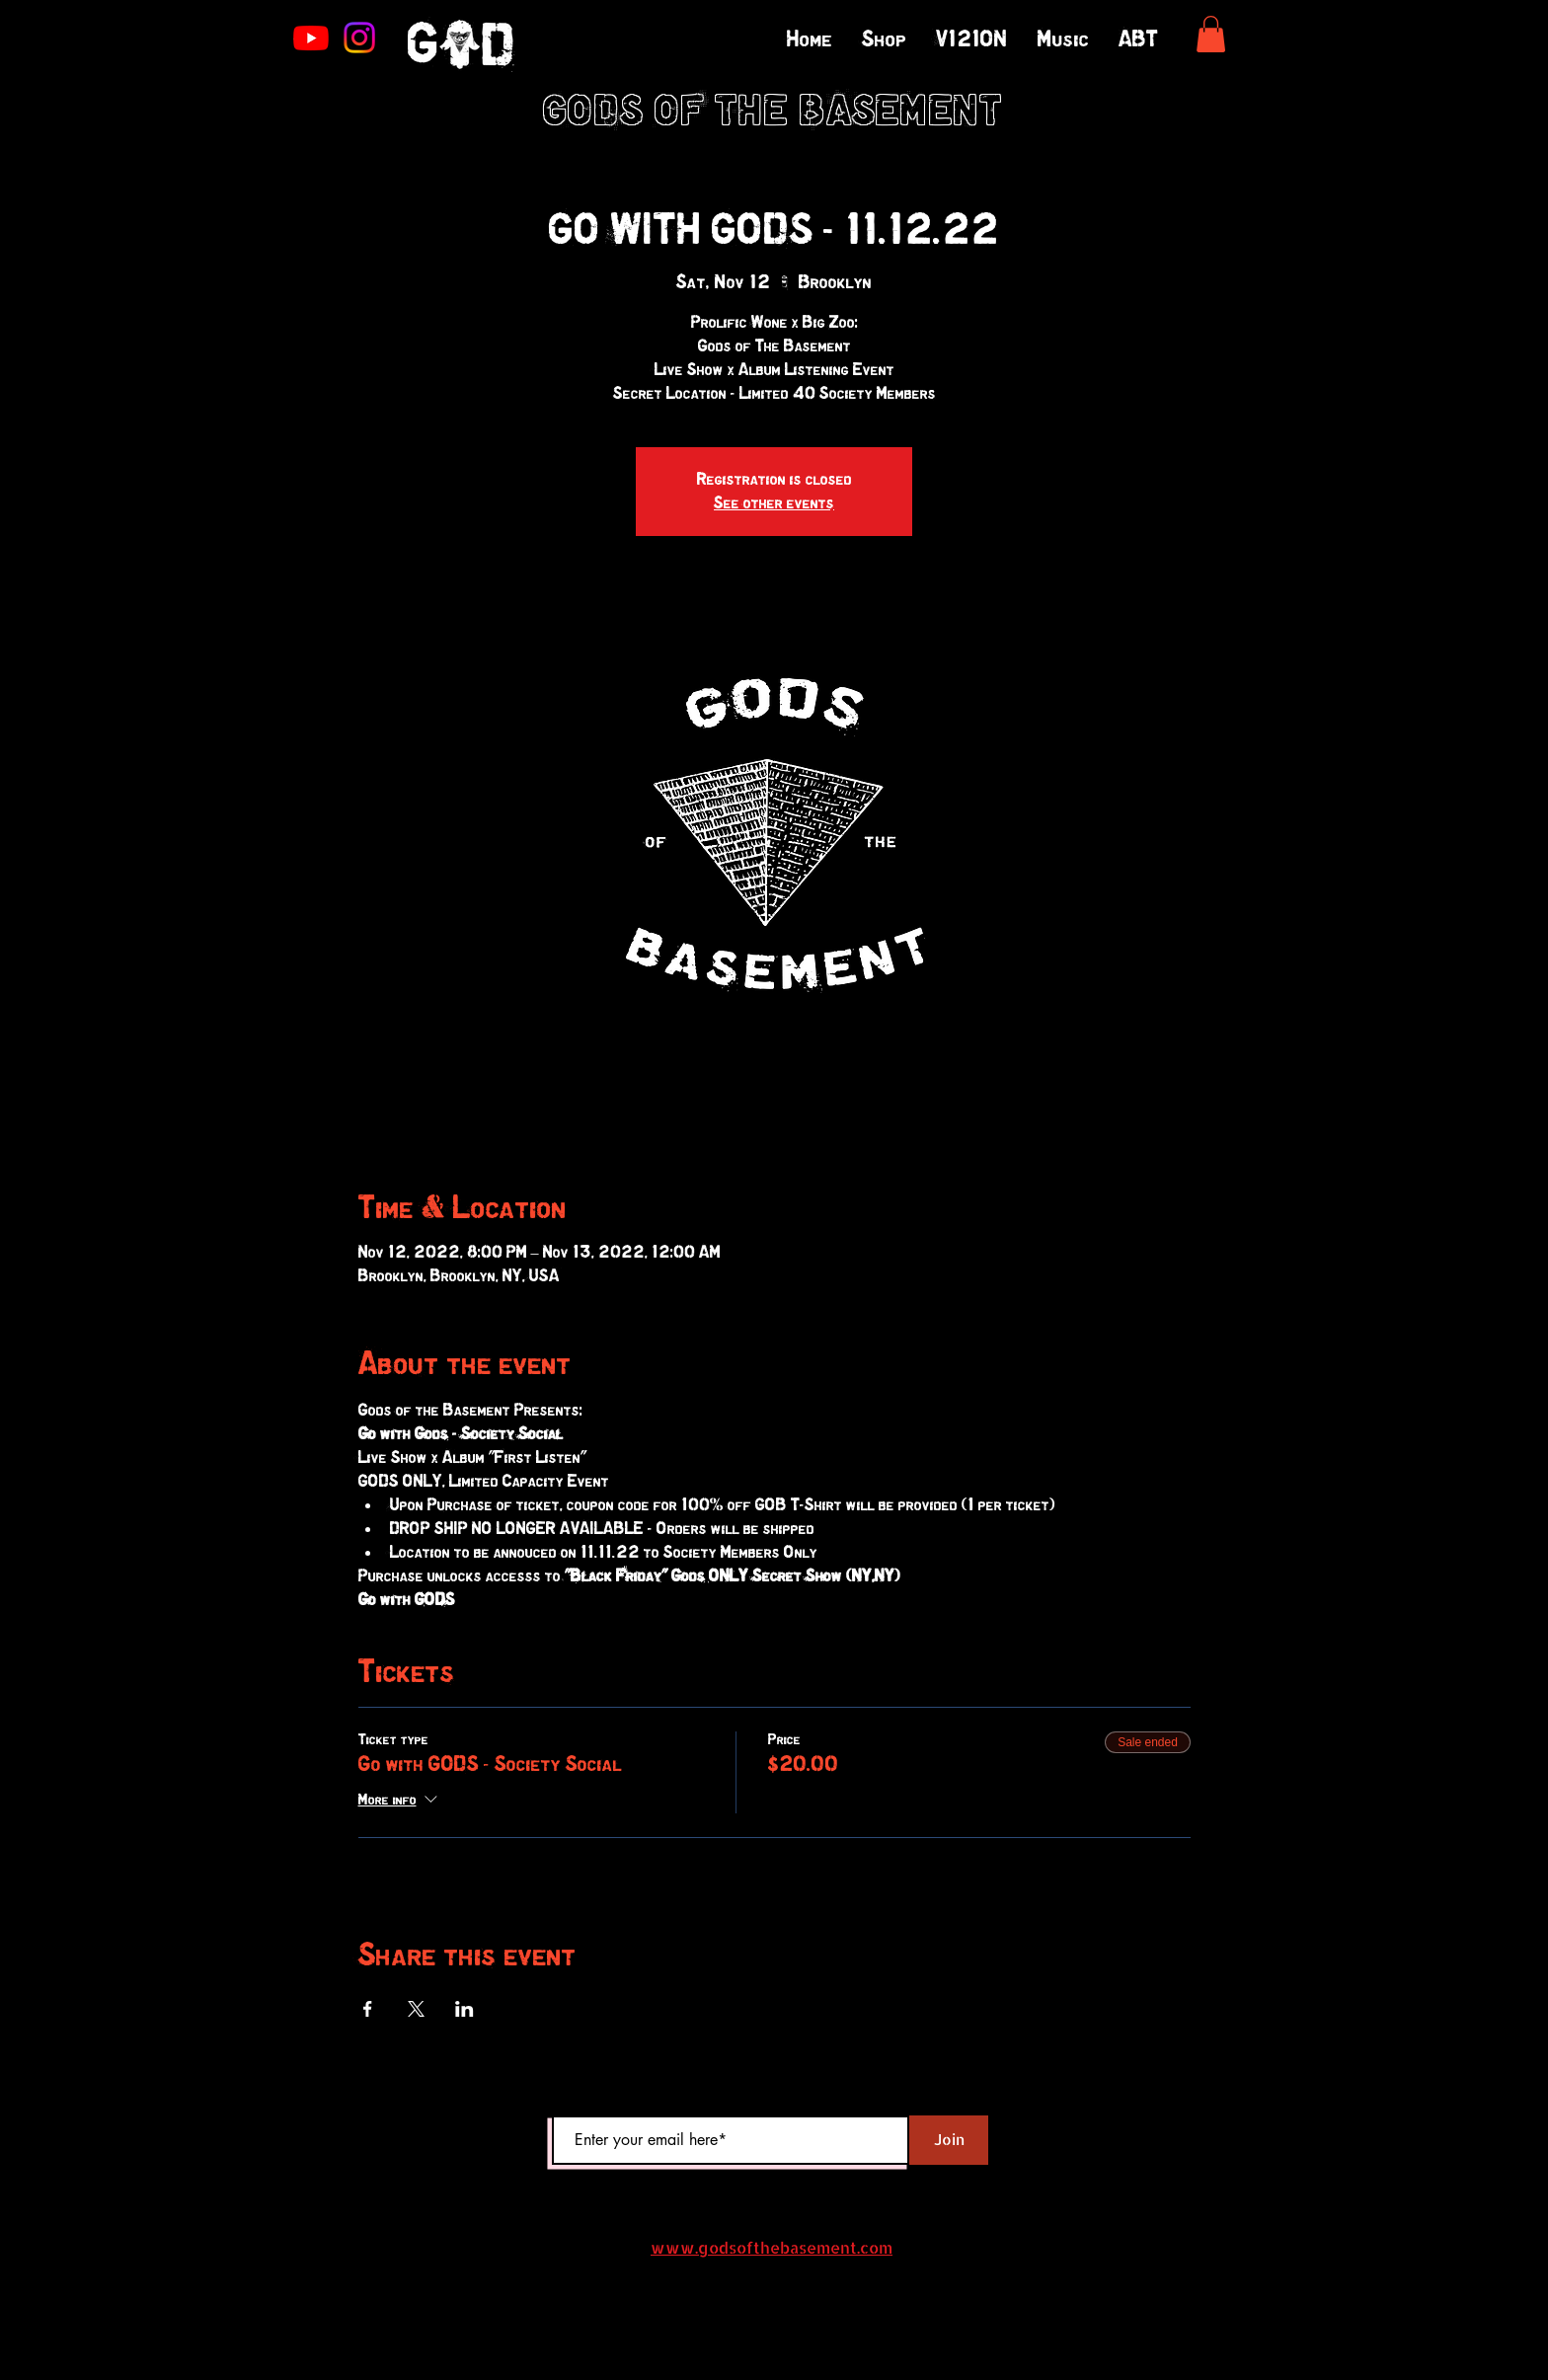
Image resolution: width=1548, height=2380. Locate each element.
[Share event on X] (416, 2009)
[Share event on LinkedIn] (464, 2009)
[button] (1211, 34)
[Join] (948, 2140)
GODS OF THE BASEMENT (774, 113)
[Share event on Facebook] (367, 2009)
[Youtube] (311, 37)
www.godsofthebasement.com (771, 2247)
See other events (774, 503)
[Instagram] (359, 37)
